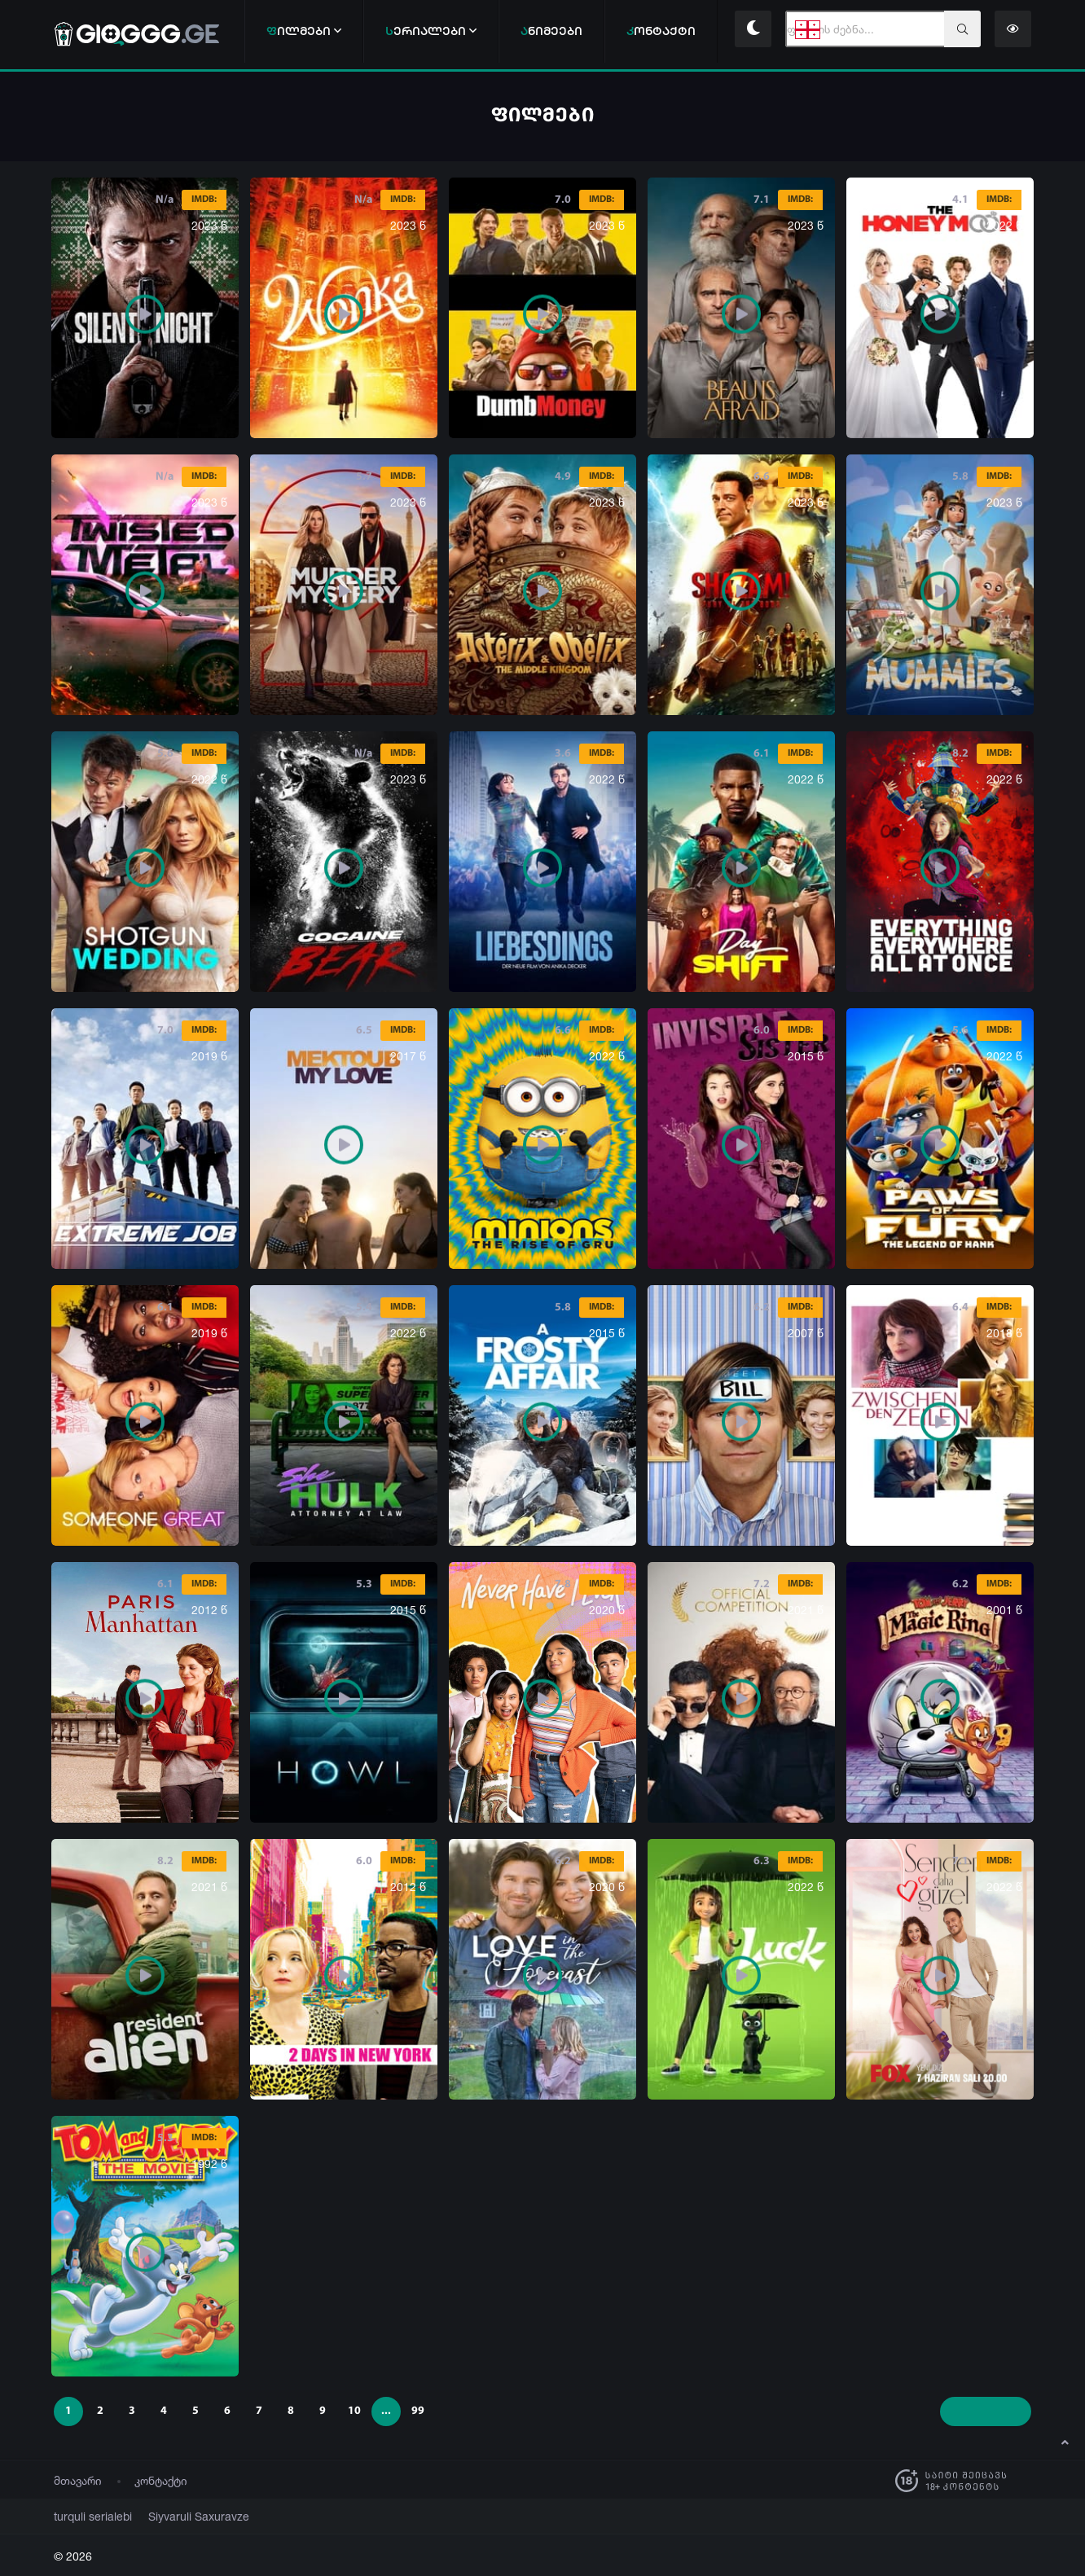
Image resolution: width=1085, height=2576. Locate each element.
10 (354, 2411)
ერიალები (431, 30)
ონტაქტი (661, 30)
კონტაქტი (160, 2480)
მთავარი (78, 2480)
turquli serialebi (87, 2516)
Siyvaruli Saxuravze (179, 2516)
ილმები (303, 30)
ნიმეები (551, 30)
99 (417, 2411)
